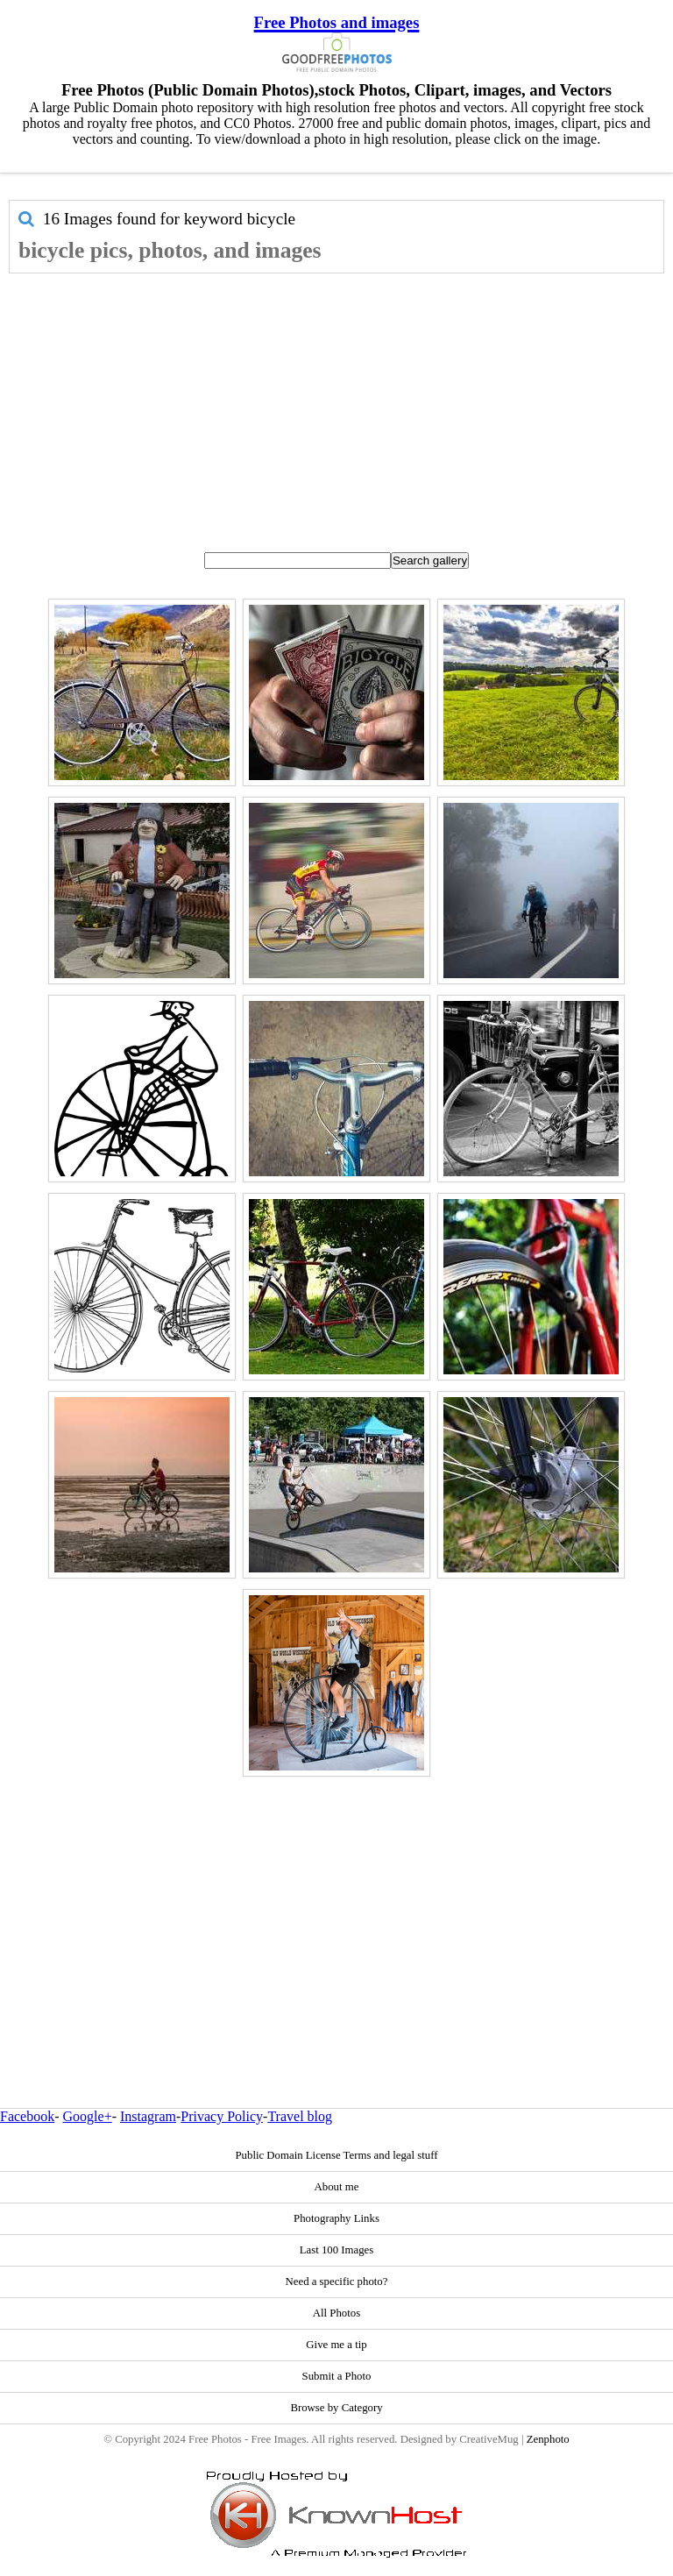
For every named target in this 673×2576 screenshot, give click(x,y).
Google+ (87, 2116)
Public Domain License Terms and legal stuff (336, 2155)
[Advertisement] (336, 405)
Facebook (27, 2116)
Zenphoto (548, 2439)
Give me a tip (336, 2344)
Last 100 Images (337, 2250)
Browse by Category (336, 2408)
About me (337, 2187)
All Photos (336, 2313)
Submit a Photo (337, 2376)
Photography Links (336, 2218)
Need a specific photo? (337, 2281)
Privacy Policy (222, 2116)
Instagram (148, 2116)
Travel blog (299, 2116)
